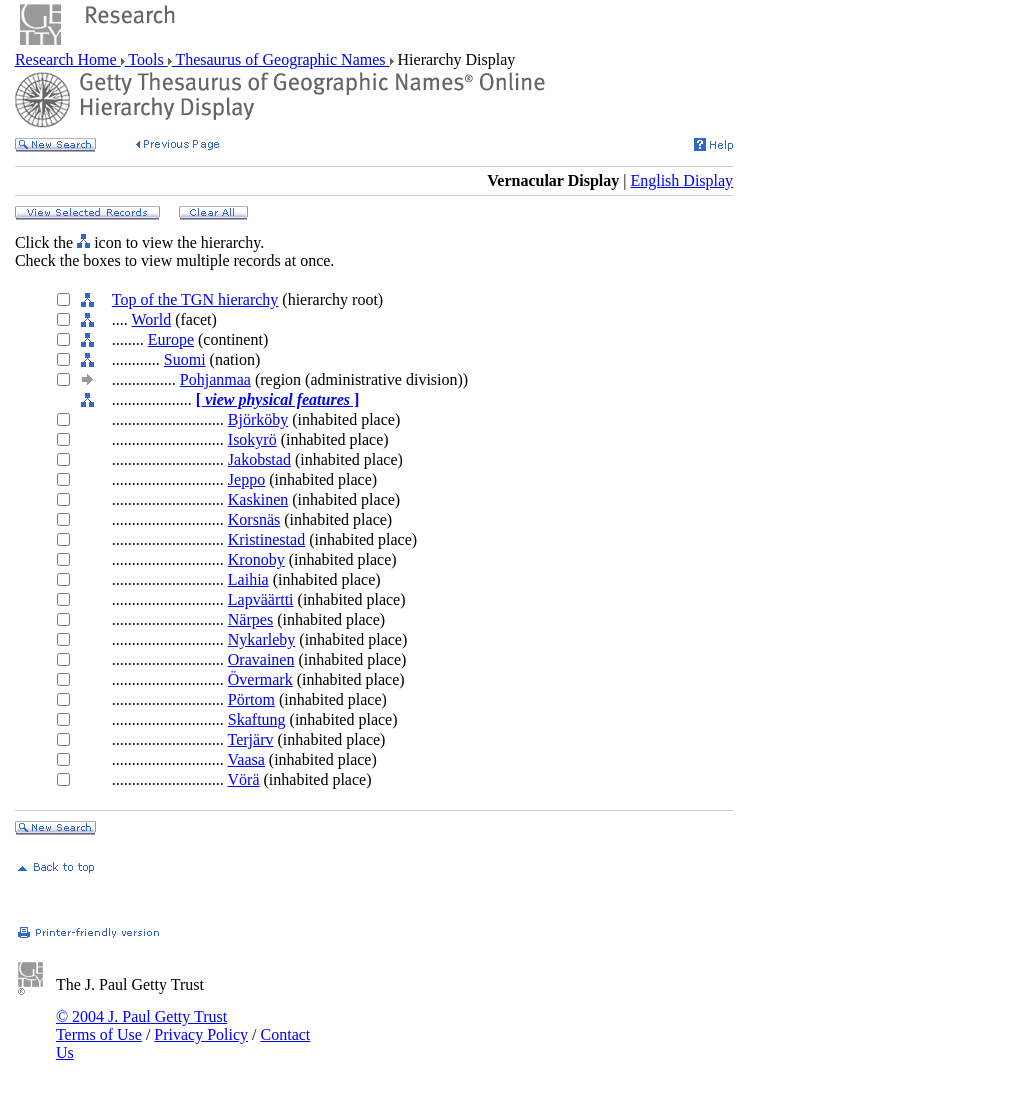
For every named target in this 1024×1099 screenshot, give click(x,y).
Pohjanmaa (215, 379)
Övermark (260, 679)
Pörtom (251, 699)
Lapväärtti (261, 599)
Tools (146, 59)
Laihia (248, 579)
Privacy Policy (201, 1034)
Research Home (68, 59)
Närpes (250, 619)
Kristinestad (266, 539)
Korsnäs (254, 519)
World (152, 319)
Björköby (258, 419)
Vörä (244, 779)
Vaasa (246, 759)
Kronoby (256, 559)
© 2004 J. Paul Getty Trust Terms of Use (141, 1025)
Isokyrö (252, 439)
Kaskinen (258, 499)
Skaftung (257, 719)
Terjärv (251, 739)
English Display (681, 180)
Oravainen (261, 659)
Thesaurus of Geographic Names (281, 59)
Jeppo (246, 479)
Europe (171, 339)
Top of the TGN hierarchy (195, 299)
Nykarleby (262, 639)
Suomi (185, 359)
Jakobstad (259, 459)
